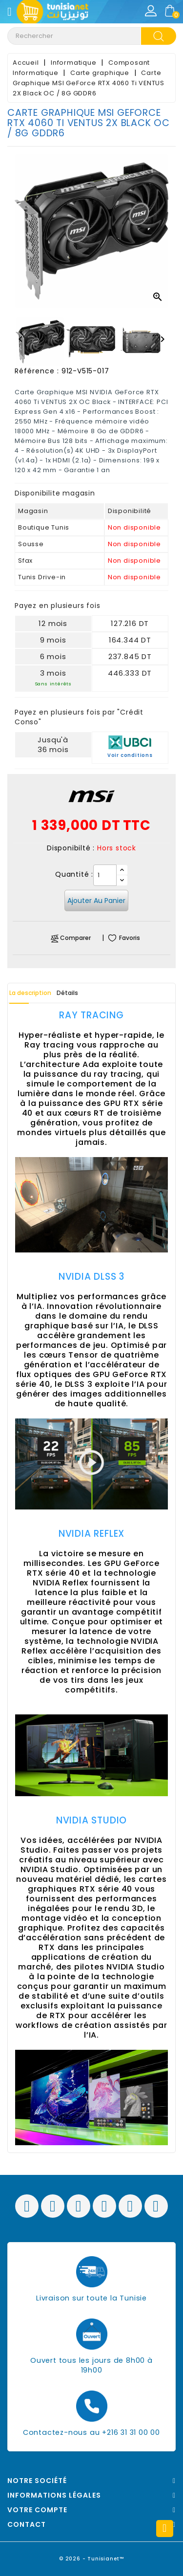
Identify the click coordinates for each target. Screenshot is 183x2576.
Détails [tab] (67, 993)
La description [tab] (30, 993)
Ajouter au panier (96, 900)
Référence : (37, 371)
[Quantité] (105, 875)
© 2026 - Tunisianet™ (91, 2558)
